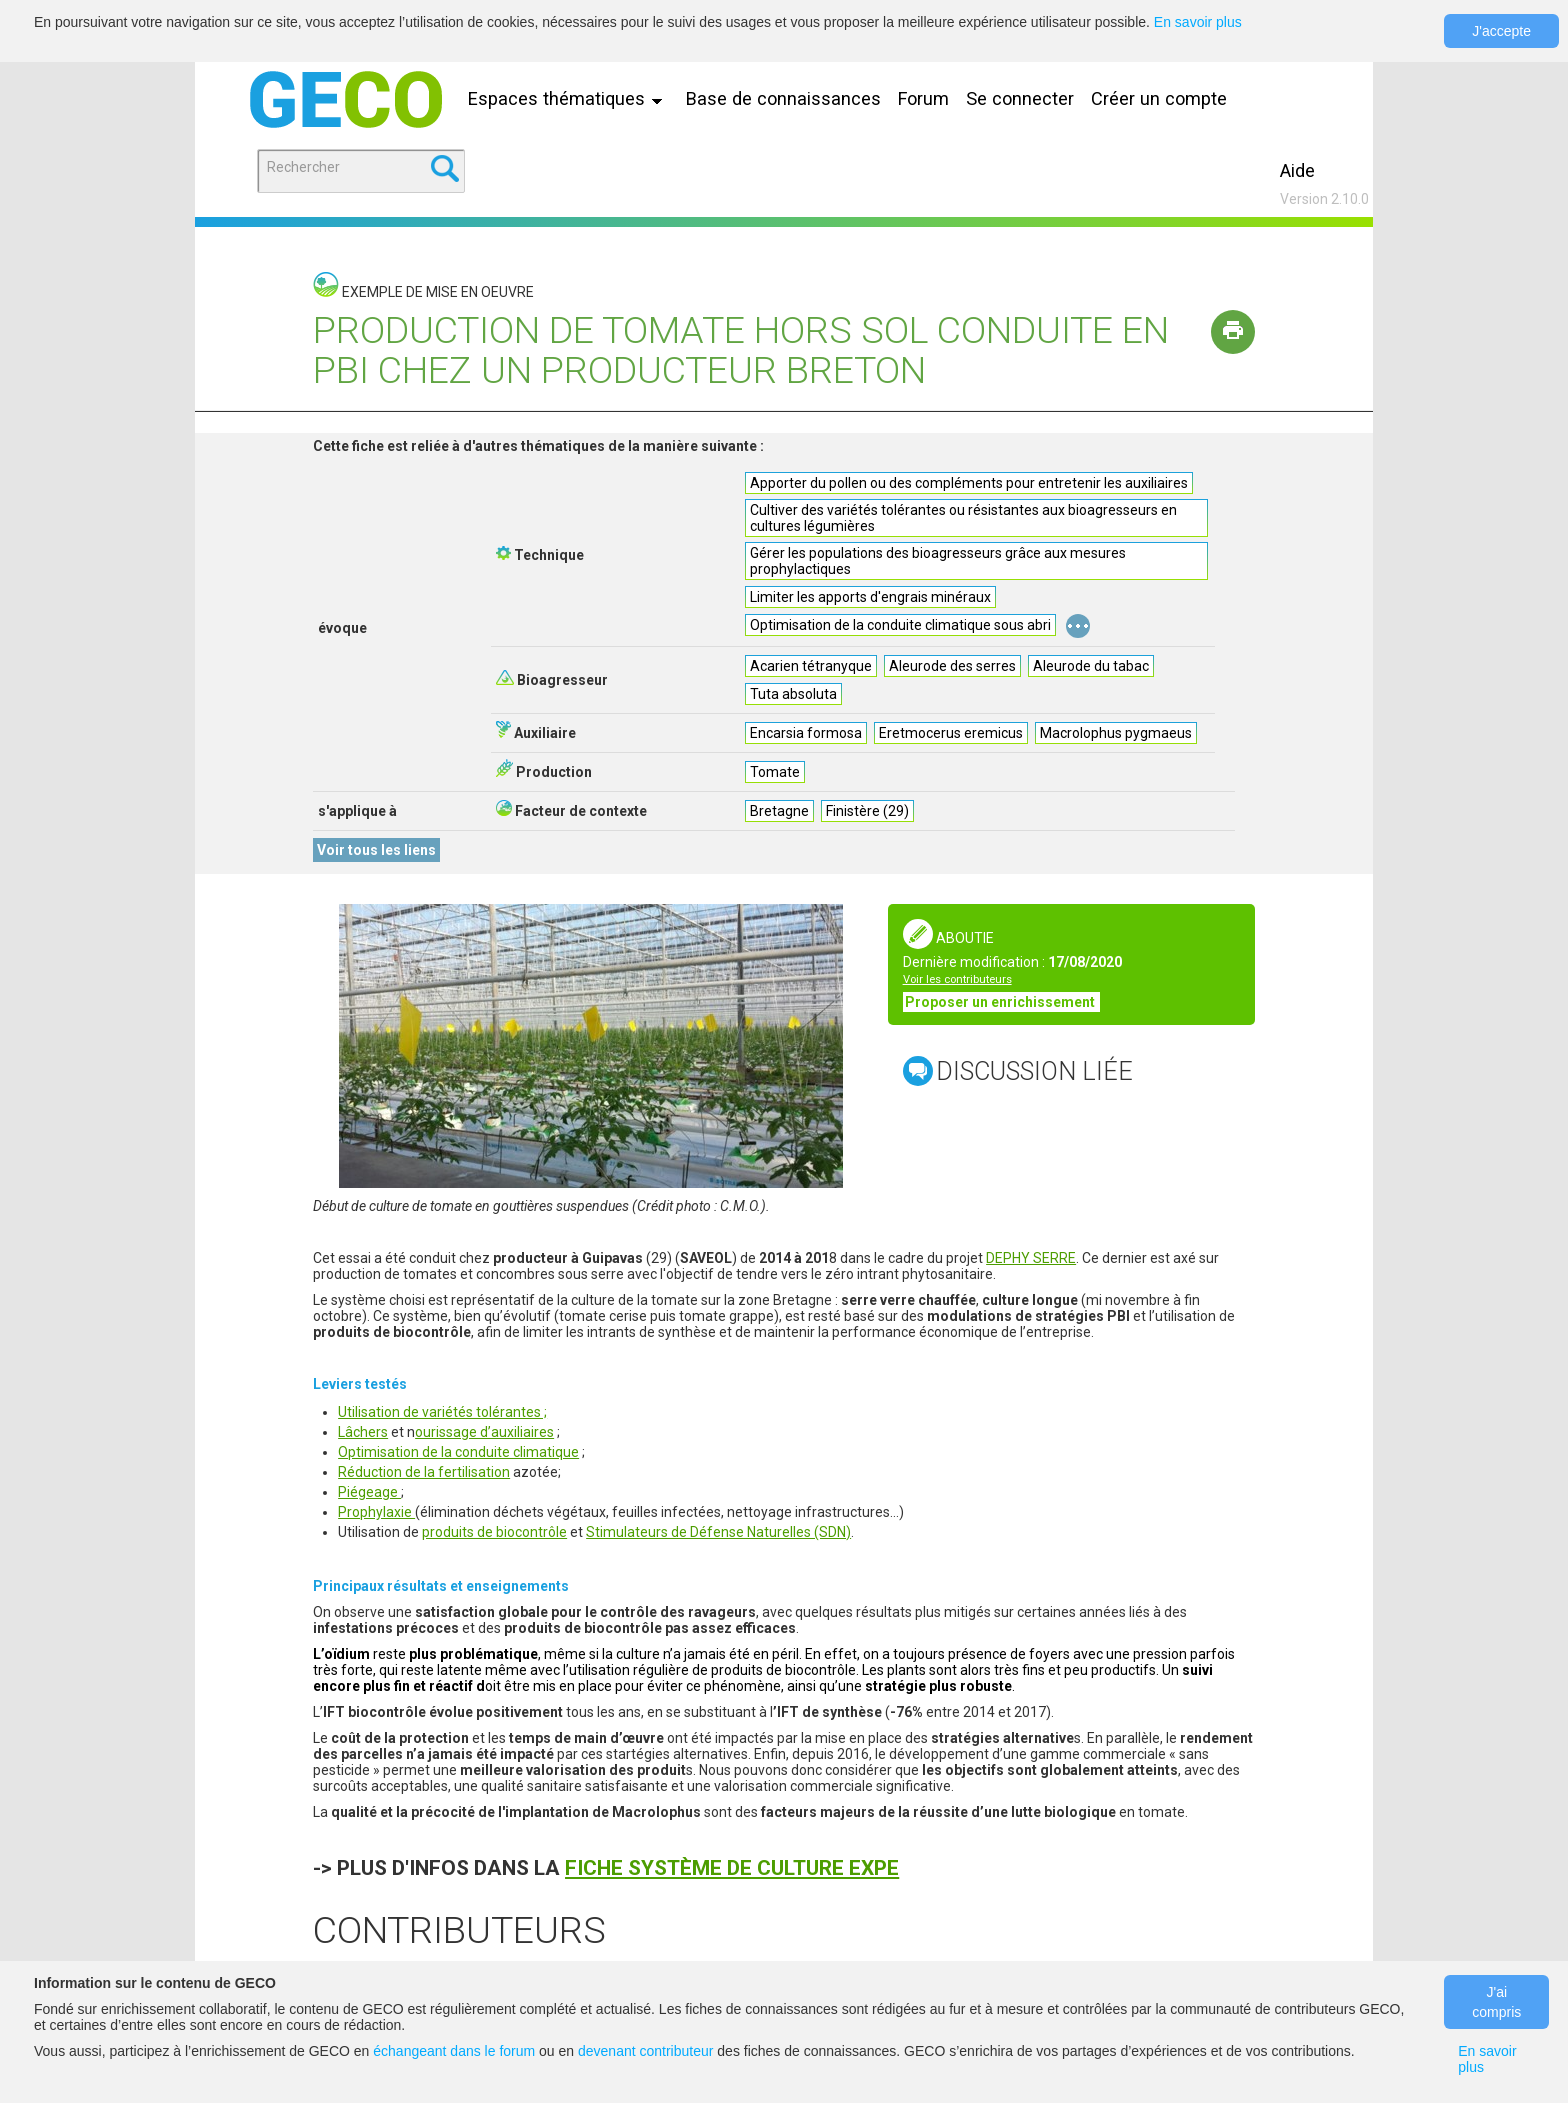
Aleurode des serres (952, 666)
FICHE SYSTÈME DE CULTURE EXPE (732, 1868)
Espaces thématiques (570, 98)
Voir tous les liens (376, 850)
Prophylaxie (376, 1512)
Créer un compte (1159, 98)
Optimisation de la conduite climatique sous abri (900, 625)
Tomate (775, 772)
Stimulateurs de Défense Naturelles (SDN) (718, 1532)
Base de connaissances (783, 98)
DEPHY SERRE (1031, 1258)
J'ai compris (1496, 2002)
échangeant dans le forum (454, 2051)
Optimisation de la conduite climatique (458, 1452)
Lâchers (363, 1432)
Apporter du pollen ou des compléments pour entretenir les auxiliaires (969, 483)
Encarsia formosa (806, 733)
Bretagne (779, 811)
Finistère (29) (867, 811)
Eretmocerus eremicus (951, 733)
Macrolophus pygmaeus (1116, 733)
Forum (923, 98)
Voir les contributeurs (957, 979)
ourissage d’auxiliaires (484, 1432)
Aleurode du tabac (1091, 666)
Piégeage (369, 1492)
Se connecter (1020, 98)
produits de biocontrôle (494, 1532)
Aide (1297, 170)
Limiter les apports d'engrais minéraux (870, 597)
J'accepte (1501, 31)
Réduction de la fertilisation (424, 1472)
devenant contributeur (645, 2051)
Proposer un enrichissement (1001, 1002)
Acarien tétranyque (811, 666)
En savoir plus (1198, 22)
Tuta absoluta (793, 694)
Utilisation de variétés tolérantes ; (442, 1412)
